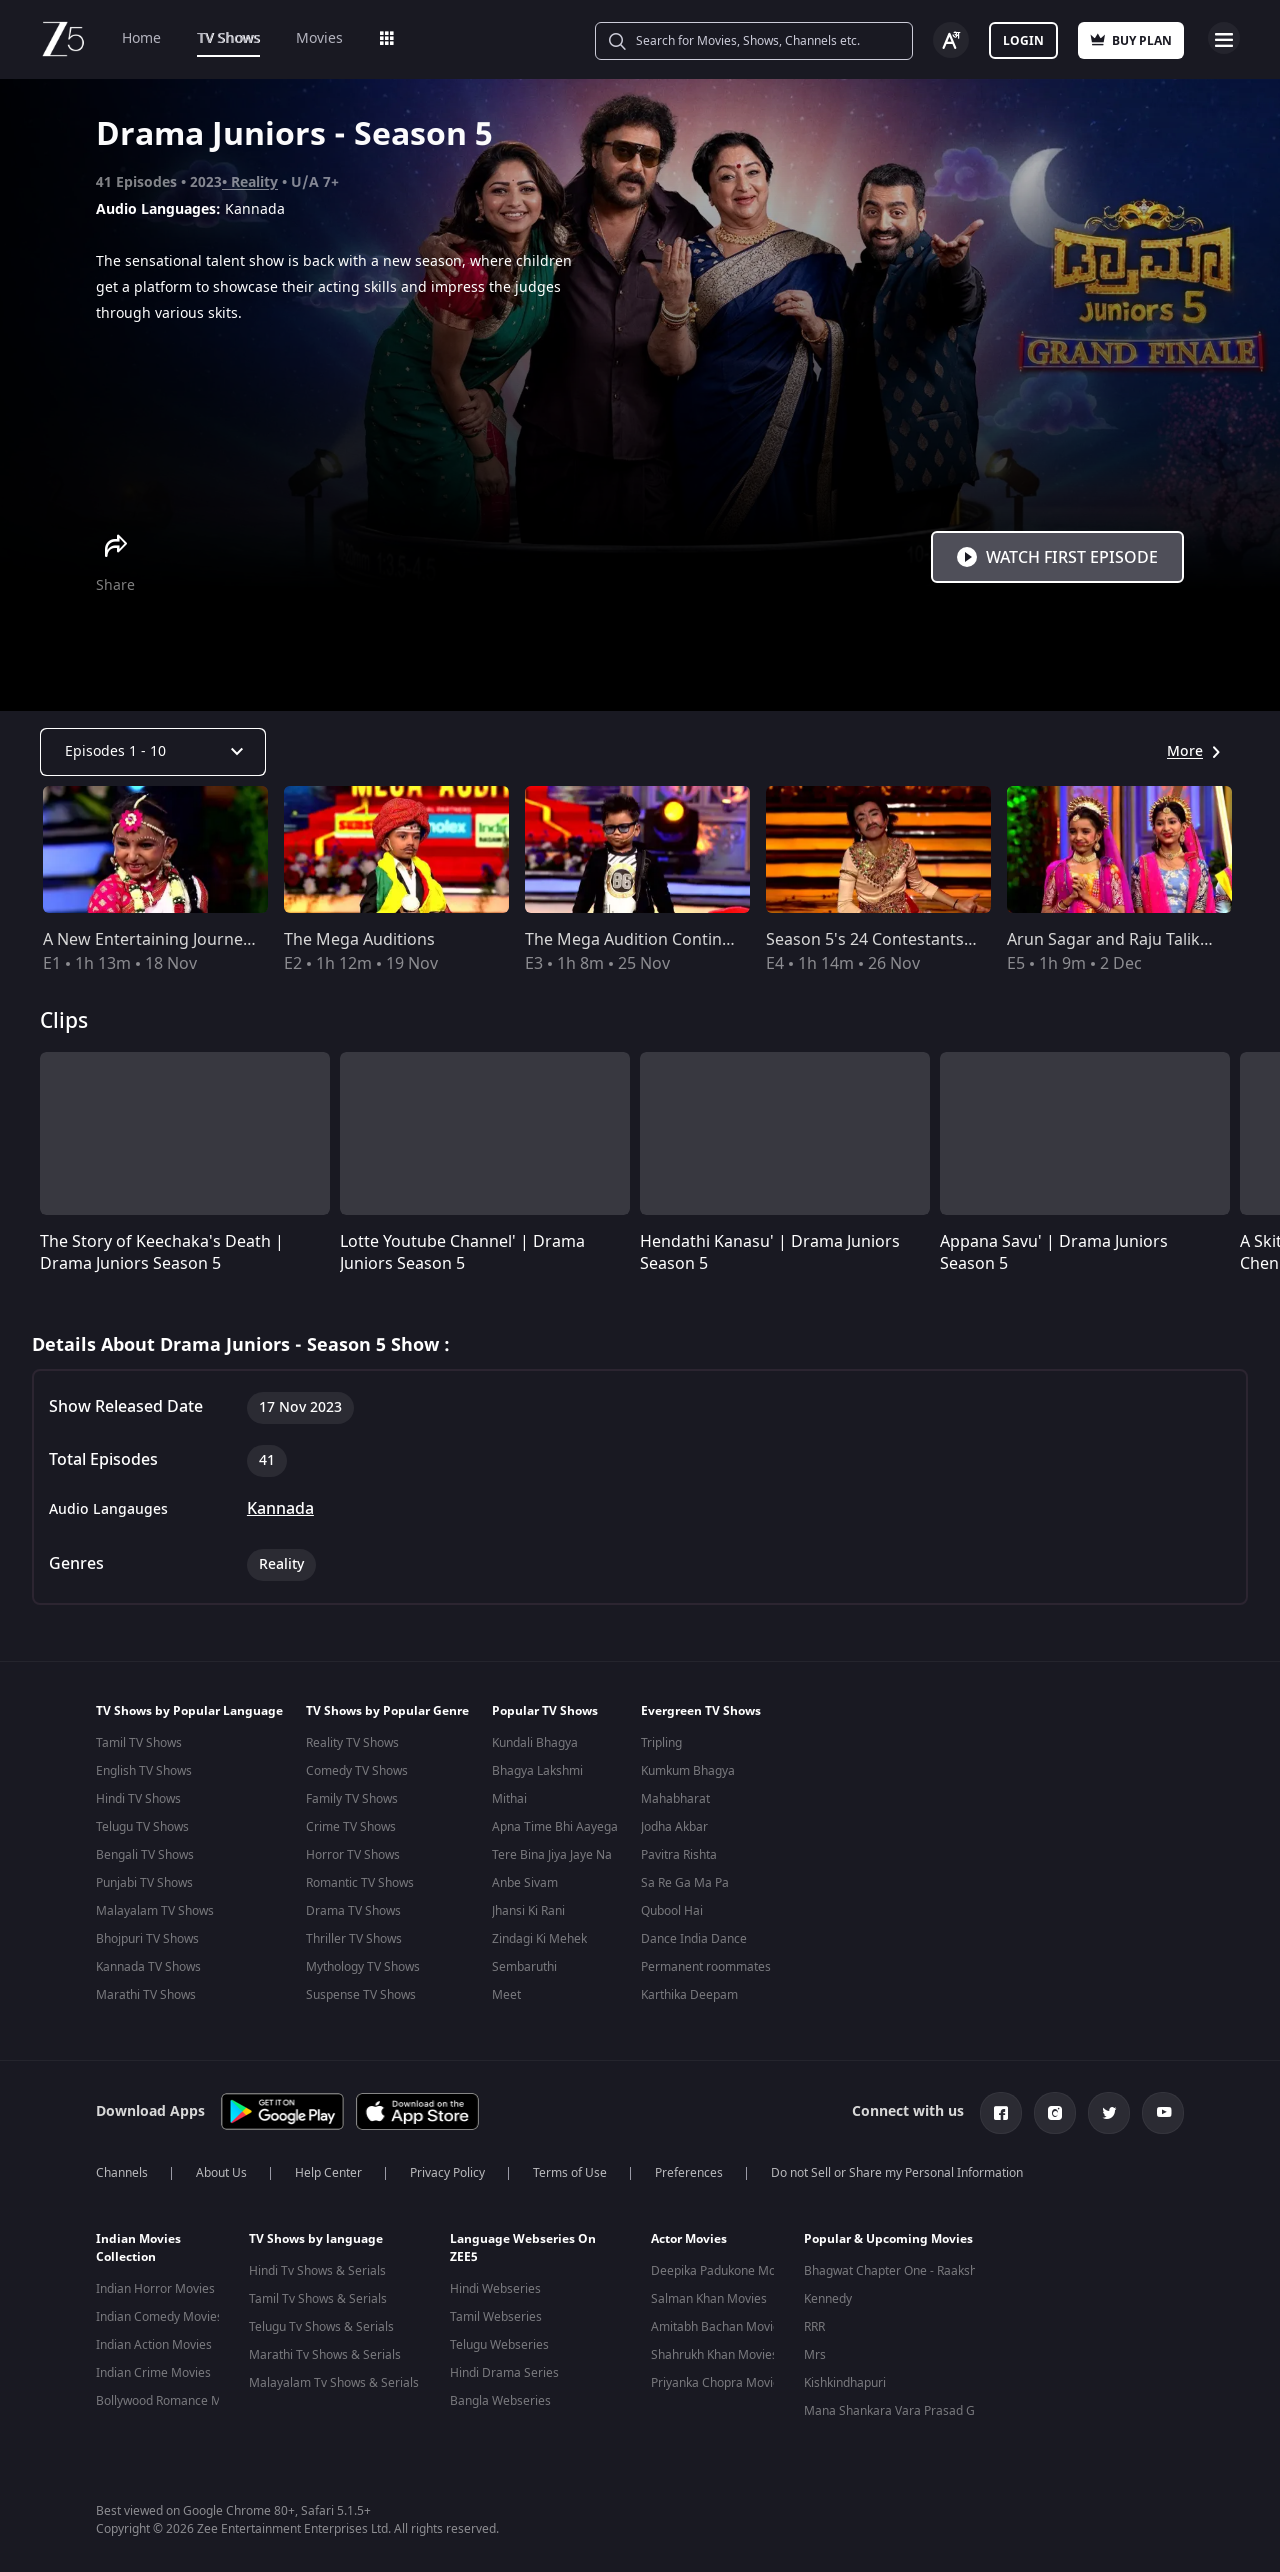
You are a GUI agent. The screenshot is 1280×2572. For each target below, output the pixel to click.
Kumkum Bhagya (688, 1771)
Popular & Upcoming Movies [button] (888, 2235)
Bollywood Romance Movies (173, 2397)
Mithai (509, 1799)
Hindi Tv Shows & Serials (317, 2267)
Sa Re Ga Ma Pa (685, 1883)
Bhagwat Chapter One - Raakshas (897, 2267)
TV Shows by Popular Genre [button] (387, 1711)
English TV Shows (144, 1771)
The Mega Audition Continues (637, 940)
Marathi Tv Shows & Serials (325, 2351)
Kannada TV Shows (148, 1967)
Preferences (689, 2169)
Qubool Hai (672, 1911)
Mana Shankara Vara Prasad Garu (899, 2407)
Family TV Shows (352, 1799)
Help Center (328, 2169)
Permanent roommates (706, 1967)
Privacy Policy (447, 2169)
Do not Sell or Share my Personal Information (897, 2169)
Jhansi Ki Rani (528, 1911)
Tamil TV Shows (139, 1743)
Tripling (661, 1743)
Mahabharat (675, 1799)
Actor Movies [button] (689, 2235)
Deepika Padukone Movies (724, 2267)
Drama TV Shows (353, 1911)
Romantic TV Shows (360, 1883)
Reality (254, 182)
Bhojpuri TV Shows (147, 1939)
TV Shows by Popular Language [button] (189, 1711)
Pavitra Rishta (679, 1855)
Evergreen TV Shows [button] (701, 1711)
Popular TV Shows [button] (545, 1711)
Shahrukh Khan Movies (714, 2351)
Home (141, 38)
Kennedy (828, 2295)
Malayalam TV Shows (155, 1911)
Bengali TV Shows (145, 1855)
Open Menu (1224, 38)
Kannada (280, 1509)
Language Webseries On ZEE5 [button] (523, 2244)
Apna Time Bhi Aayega (555, 1827)
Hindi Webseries (495, 2285)
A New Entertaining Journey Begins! (176, 940)
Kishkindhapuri (845, 2379)
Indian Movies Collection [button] (138, 2244)
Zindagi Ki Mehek (539, 1939)
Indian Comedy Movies (159, 2313)
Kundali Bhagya (535, 1743)
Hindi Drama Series (504, 2369)
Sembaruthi (524, 1967)
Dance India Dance (694, 1939)
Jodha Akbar (674, 1827)
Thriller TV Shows (354, 1939)
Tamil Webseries (496, 2313)
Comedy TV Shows (357, 1771)
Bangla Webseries (500, 2397)
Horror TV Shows (353, 1855)
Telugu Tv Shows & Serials (321, 2323)
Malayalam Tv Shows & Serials (334, 2379)
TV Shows (228, 38)
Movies (319, 38)
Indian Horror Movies (155, 2285)
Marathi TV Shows (146, 1995)
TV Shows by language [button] (316, 2235)
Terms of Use (570, 2169)
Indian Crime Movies (153, 2369)
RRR (814, 2323)
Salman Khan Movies (709, 2295)
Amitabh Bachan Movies (718, 2323)
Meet (506, 1995)
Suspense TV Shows (361, 1995)
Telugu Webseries (499, 2341)
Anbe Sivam (525, 1883)
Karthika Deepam (689, 1995)
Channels (122, 2169)
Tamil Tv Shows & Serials (318, 2295)
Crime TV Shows (351, 1827)
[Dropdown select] (153, 752)
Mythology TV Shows (363, 1967)
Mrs (815, 2351)
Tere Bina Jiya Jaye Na (552, 1855)
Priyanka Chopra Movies (718, 2379)
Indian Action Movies (154, 2341)
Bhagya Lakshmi (537, 1771)
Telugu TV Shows (142, 1827)
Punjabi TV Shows (144, 1883)
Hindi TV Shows (138, 1799)
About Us (221, 2169)
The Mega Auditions (359, 940)
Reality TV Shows (352, 1743)
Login (1023, 41)
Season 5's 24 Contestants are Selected (913, 940)
